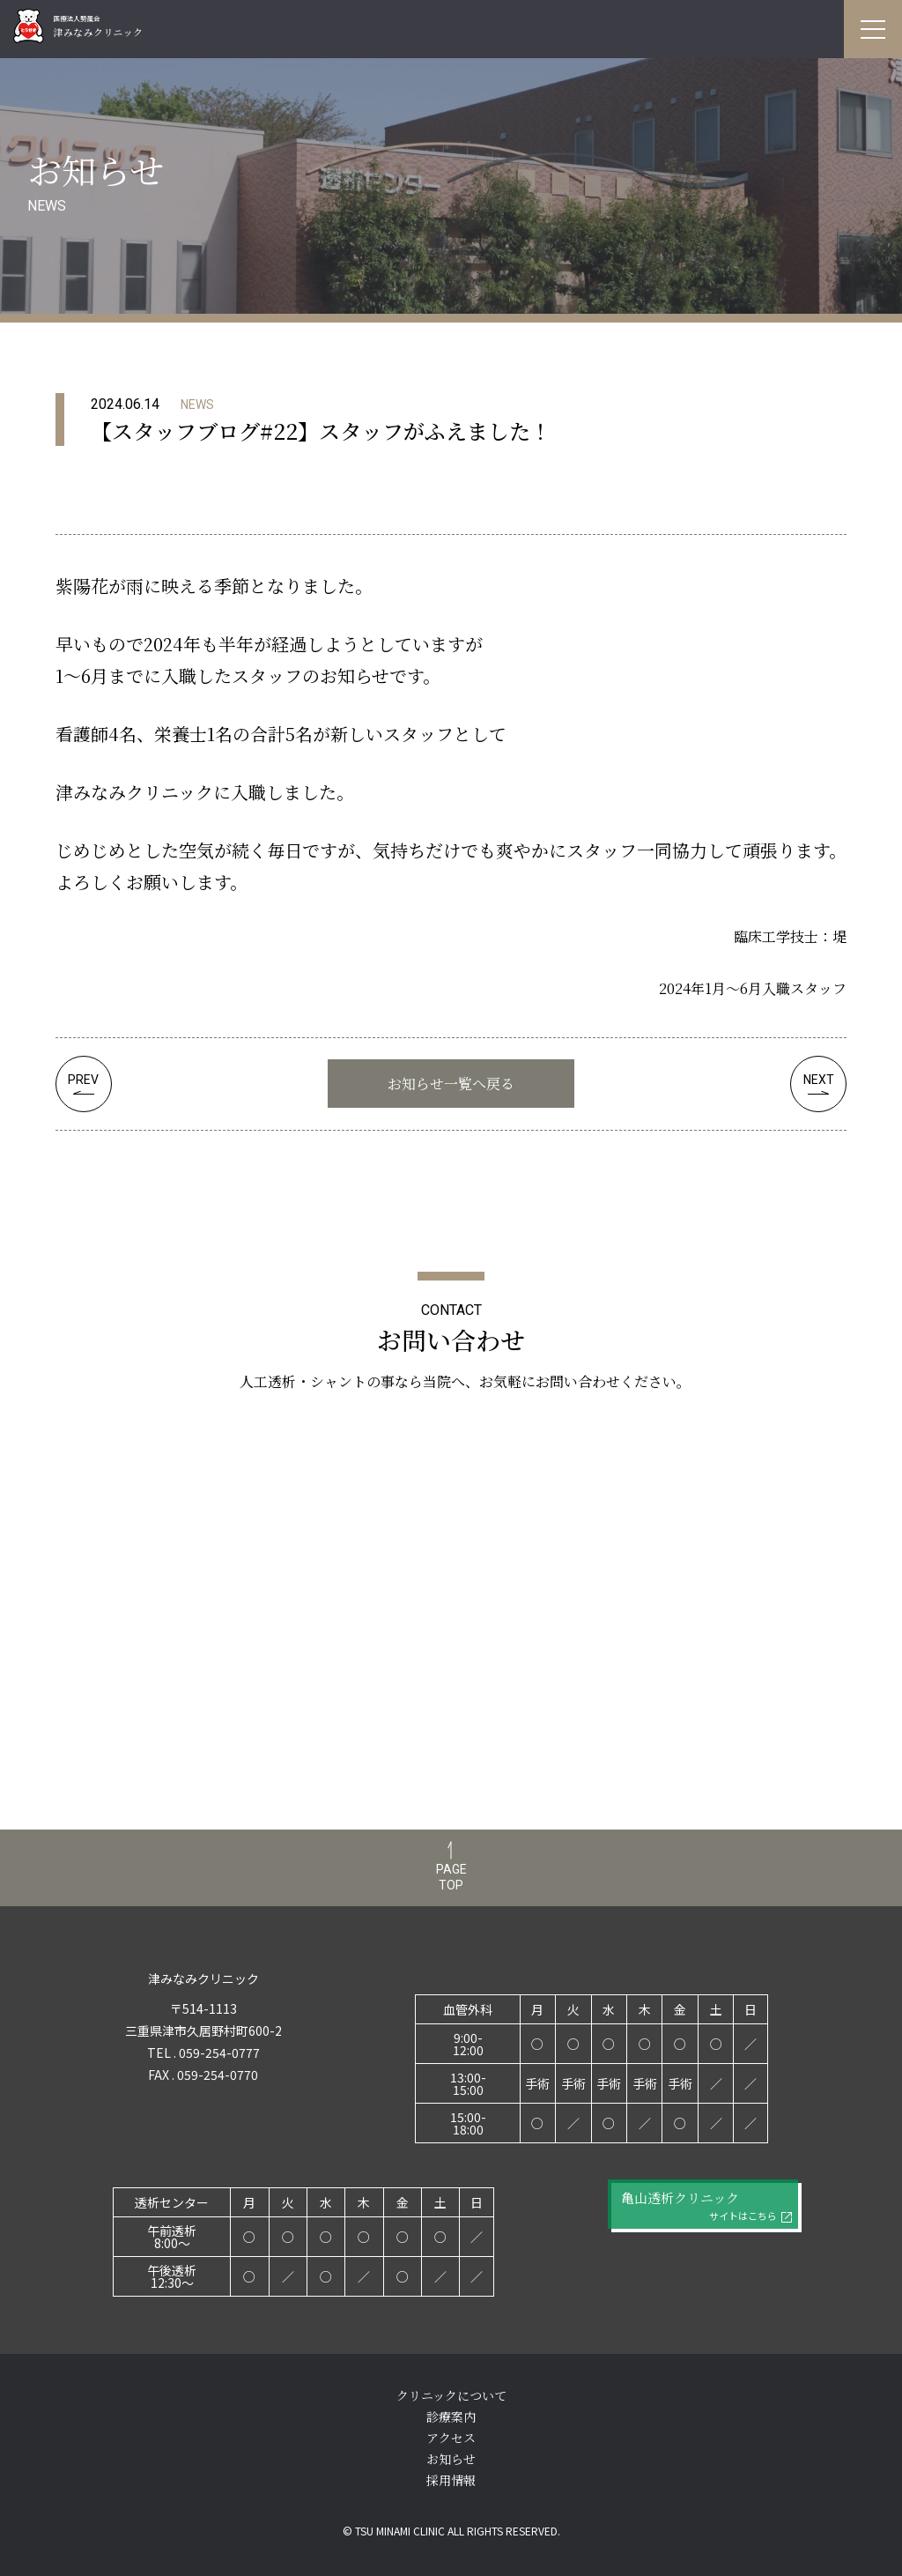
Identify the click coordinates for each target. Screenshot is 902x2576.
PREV (83, 1080)
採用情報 (451, 2480)
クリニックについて (451, 2395)
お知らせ (451, 2459)
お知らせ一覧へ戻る (451, 1083)
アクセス (451, 2437)
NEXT (818, 1080)
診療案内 (451, 2416)
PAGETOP (451, 1877)
